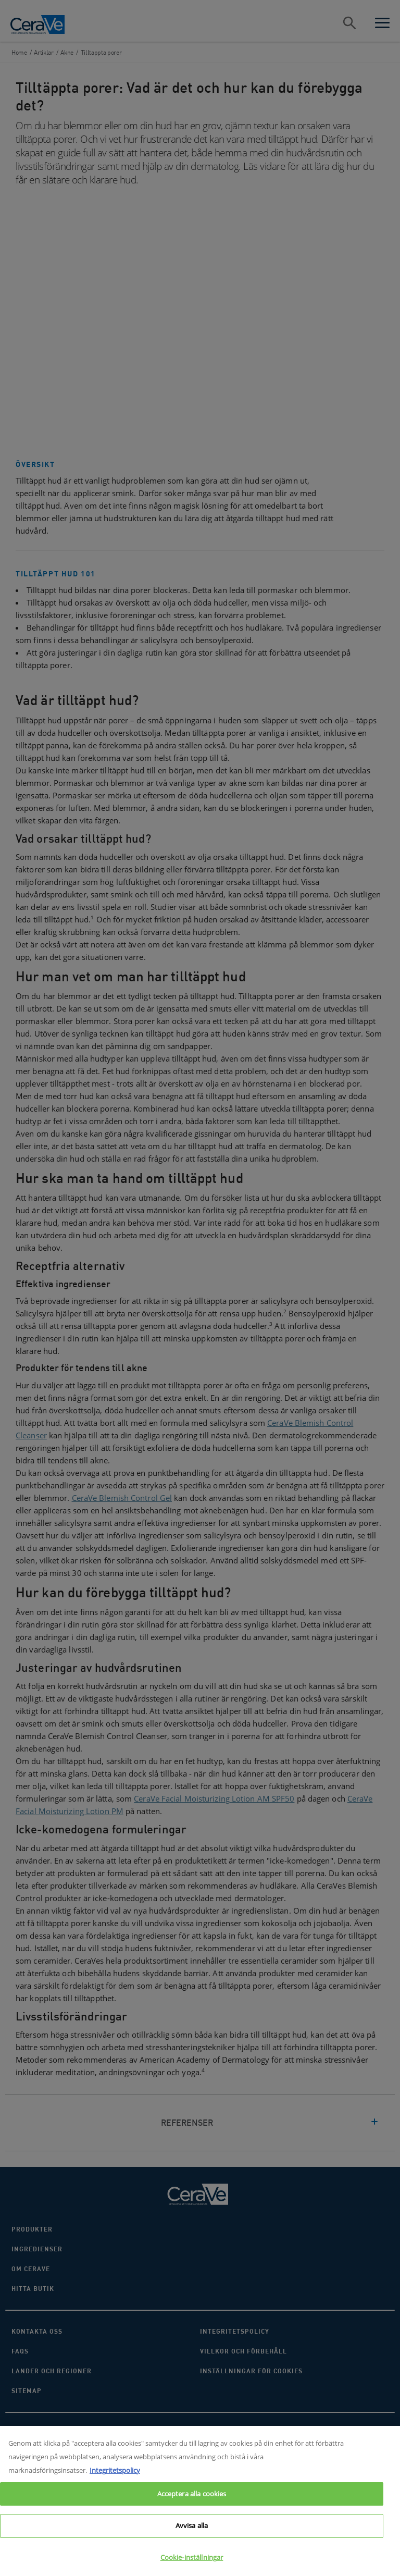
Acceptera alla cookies (192, 2500)
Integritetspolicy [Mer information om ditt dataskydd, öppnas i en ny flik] (115, 2476)
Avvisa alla (192, 2531)
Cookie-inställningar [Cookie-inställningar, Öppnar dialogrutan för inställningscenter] (191, 2563)
